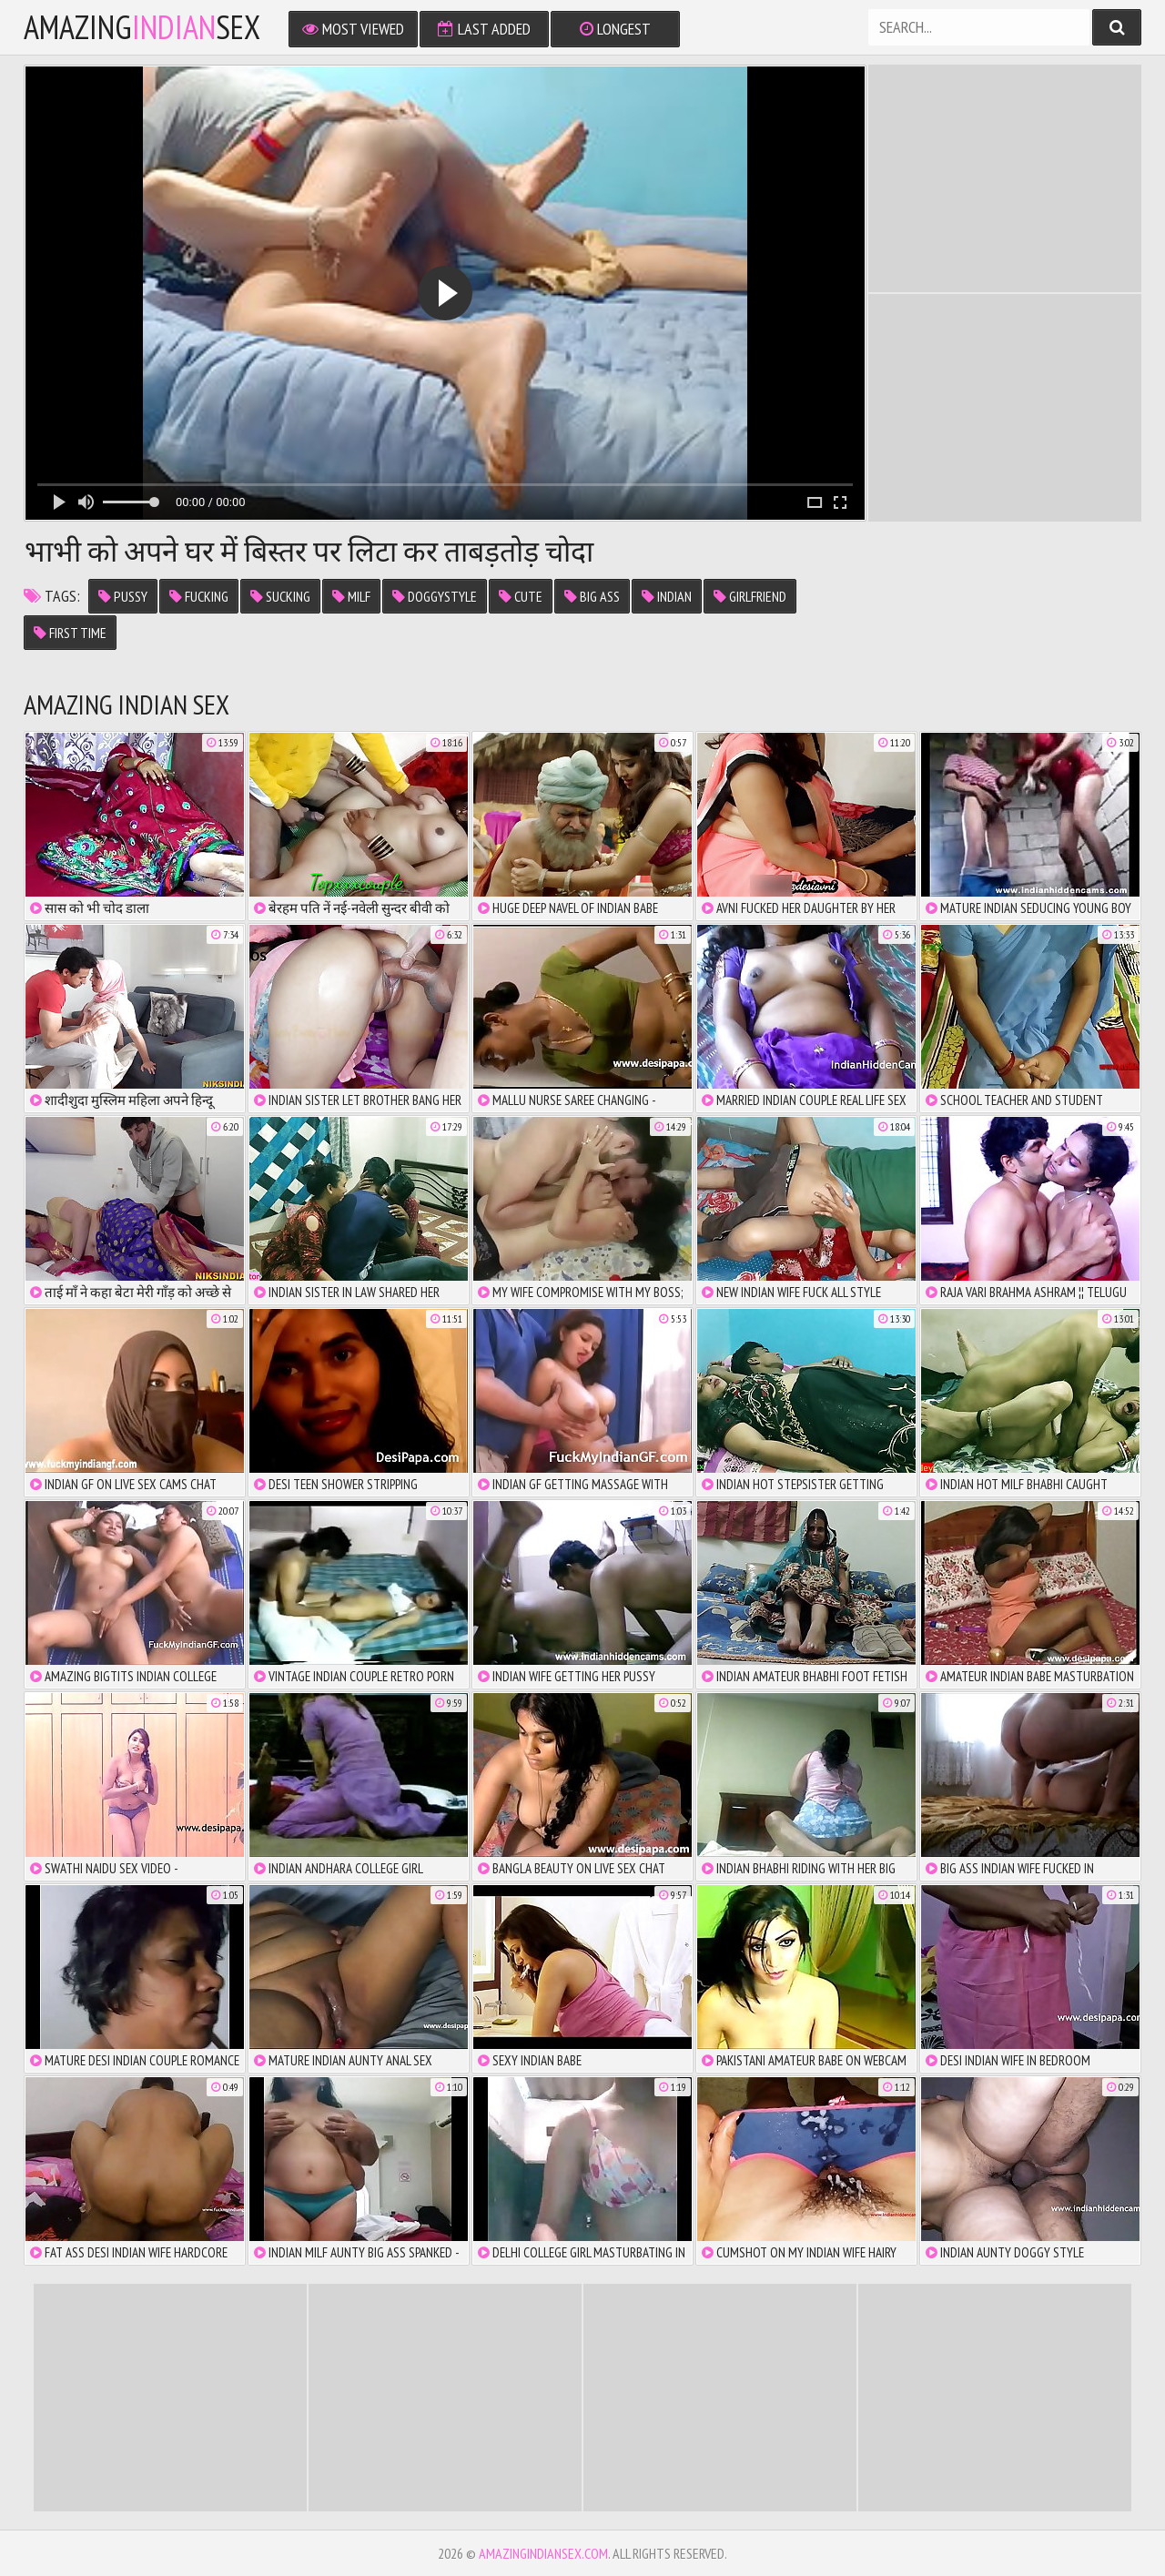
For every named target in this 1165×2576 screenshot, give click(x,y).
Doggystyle (434, 596)
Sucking (280, 596)
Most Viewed (353, 28)
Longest (615, 28)
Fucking (198, 596)
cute (520, 596)
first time (70, 633)
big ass (592, 596)
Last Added (484, 28)
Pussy (122, 596)
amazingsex (142, 27)
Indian (667, 596)
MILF (351, 596)
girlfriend (750, 596)
